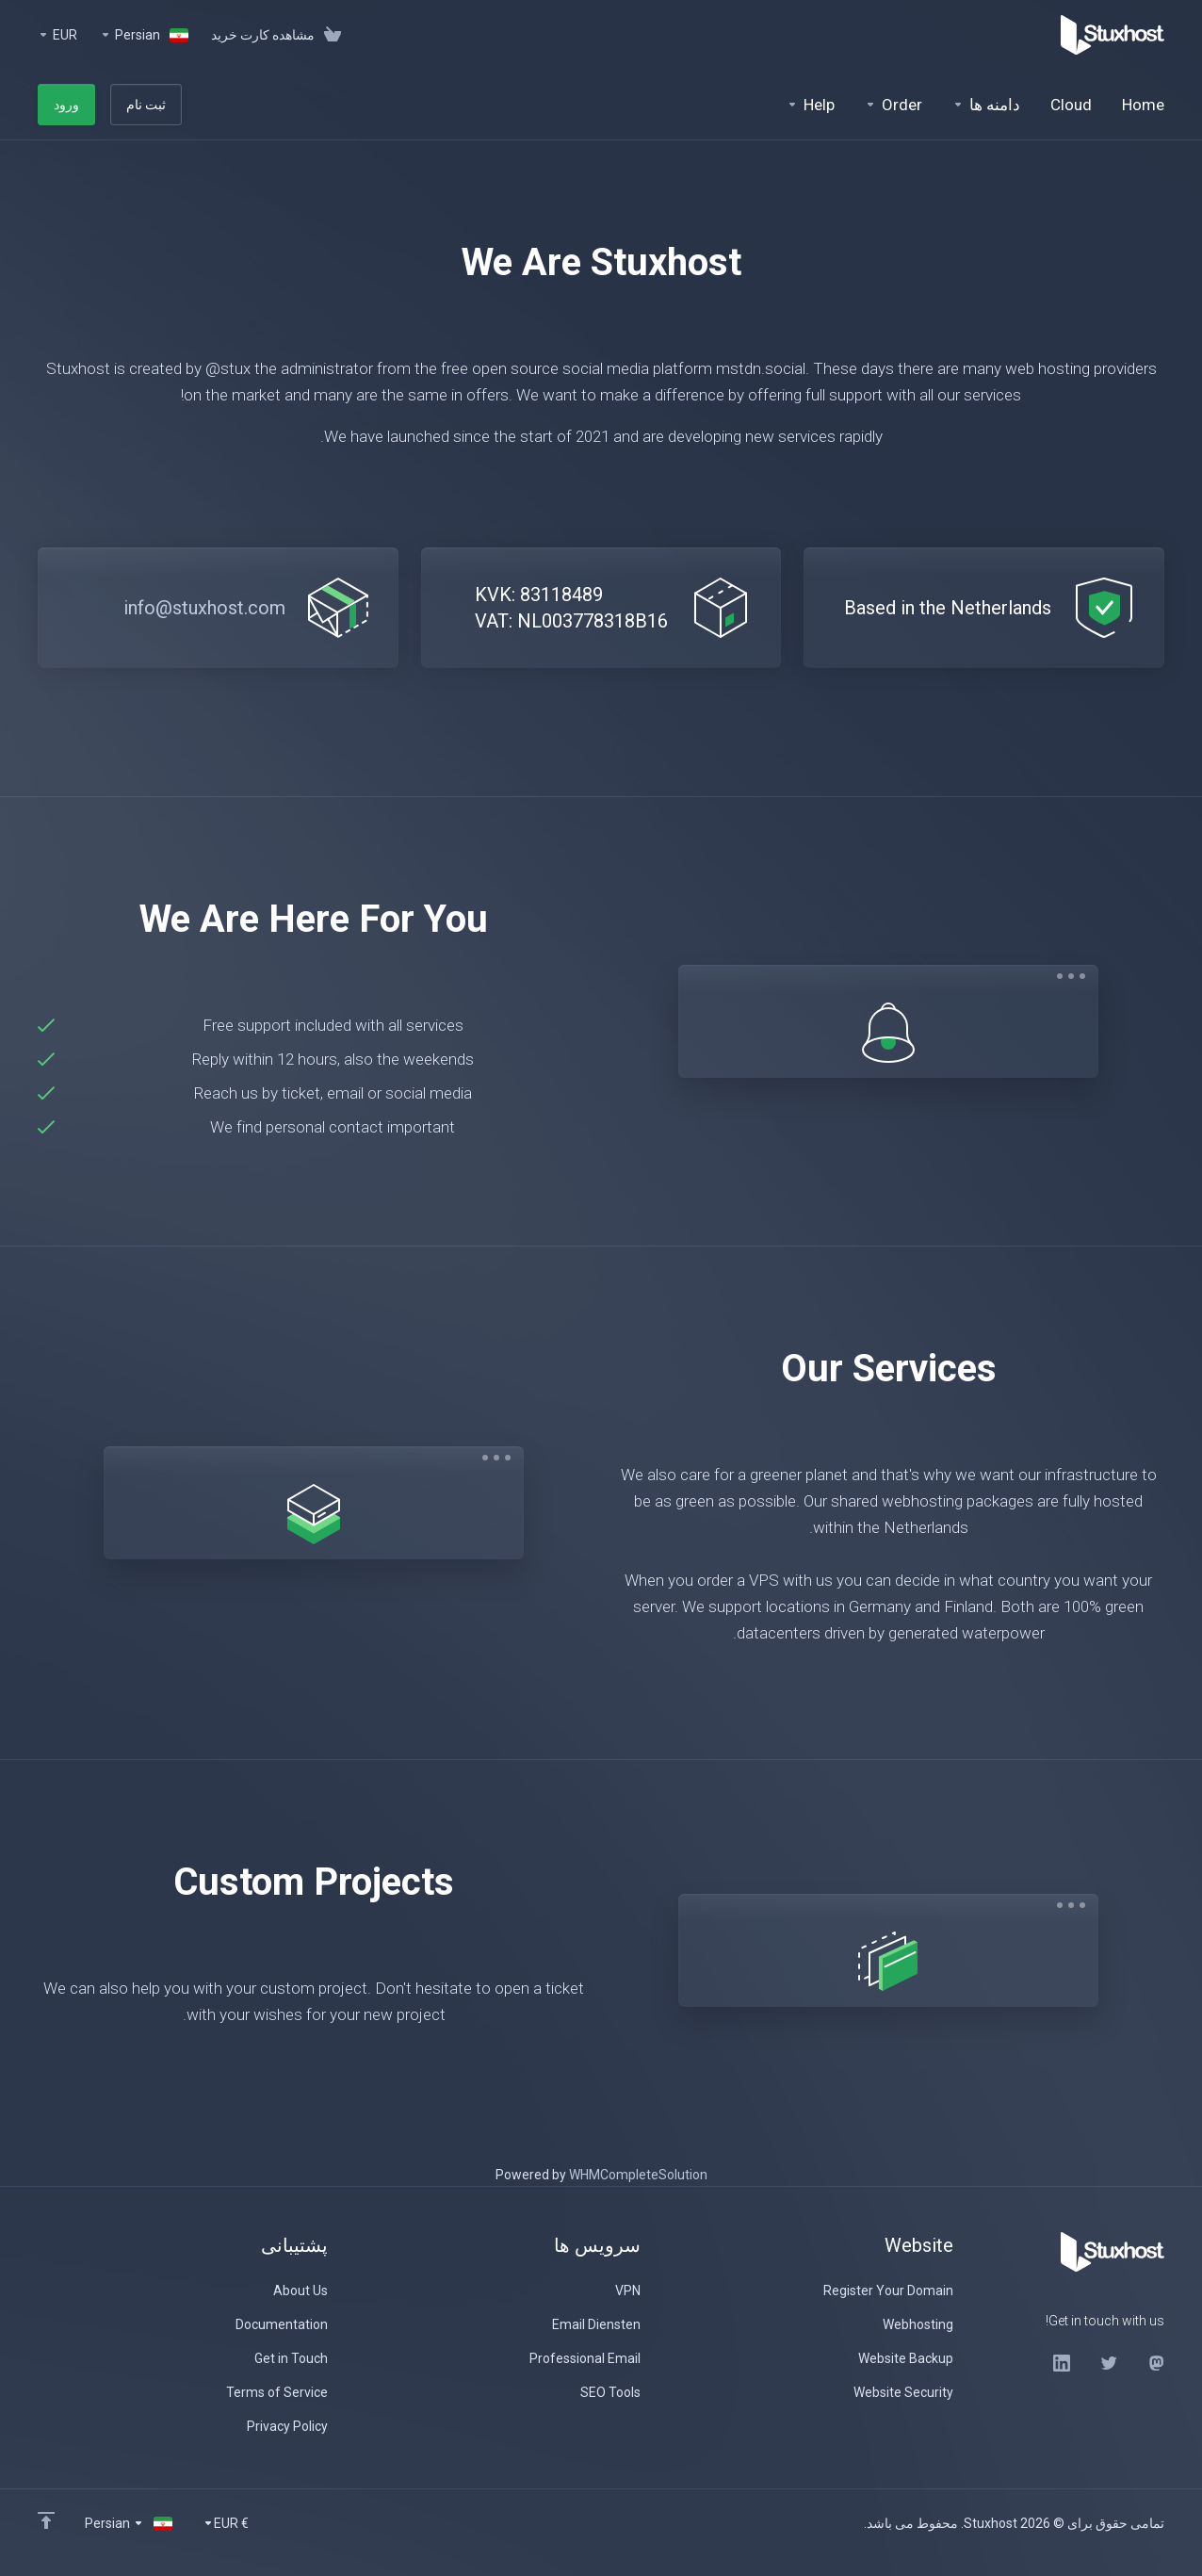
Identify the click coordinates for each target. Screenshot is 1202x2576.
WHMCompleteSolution (638, 2174)
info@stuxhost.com (204, 607)
